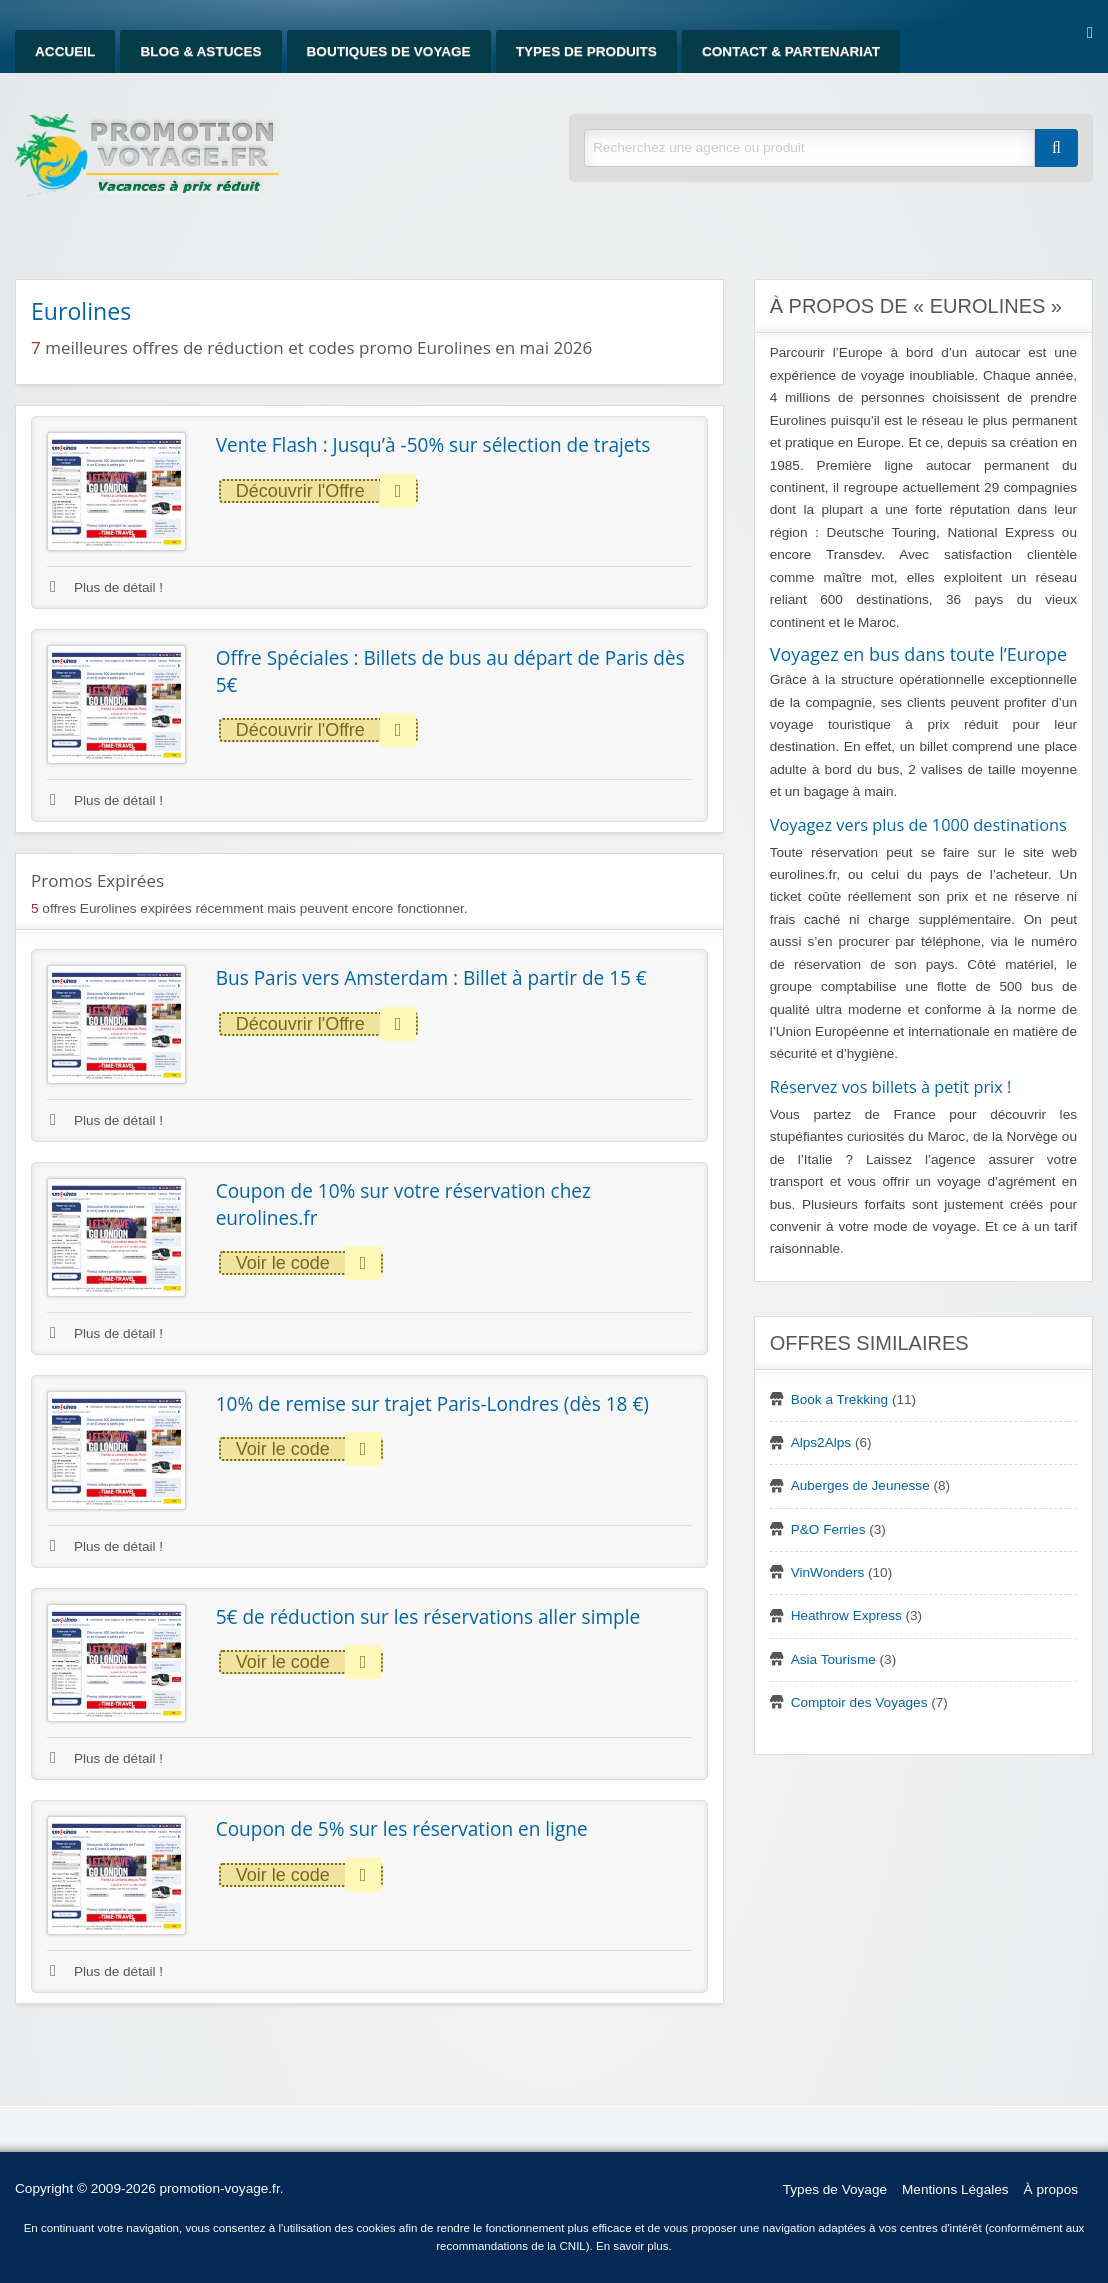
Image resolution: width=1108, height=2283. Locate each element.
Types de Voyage (835, 2189)
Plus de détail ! (106, 587)
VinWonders (828, 1572)
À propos (1051, 2189)
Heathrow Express (846, 1615)
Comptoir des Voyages (859, 1702)
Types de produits (586, 51)
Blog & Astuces (200, 51)
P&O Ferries (828, 1529)
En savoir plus (632, 2246)
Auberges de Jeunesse (860, 1485)
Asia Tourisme (833, 1659)
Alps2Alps (821, 1442)
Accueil (65, 51)
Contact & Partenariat (791, 51)
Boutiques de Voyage (389, 51)
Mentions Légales (955, 2189)
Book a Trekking (839, 1399)
